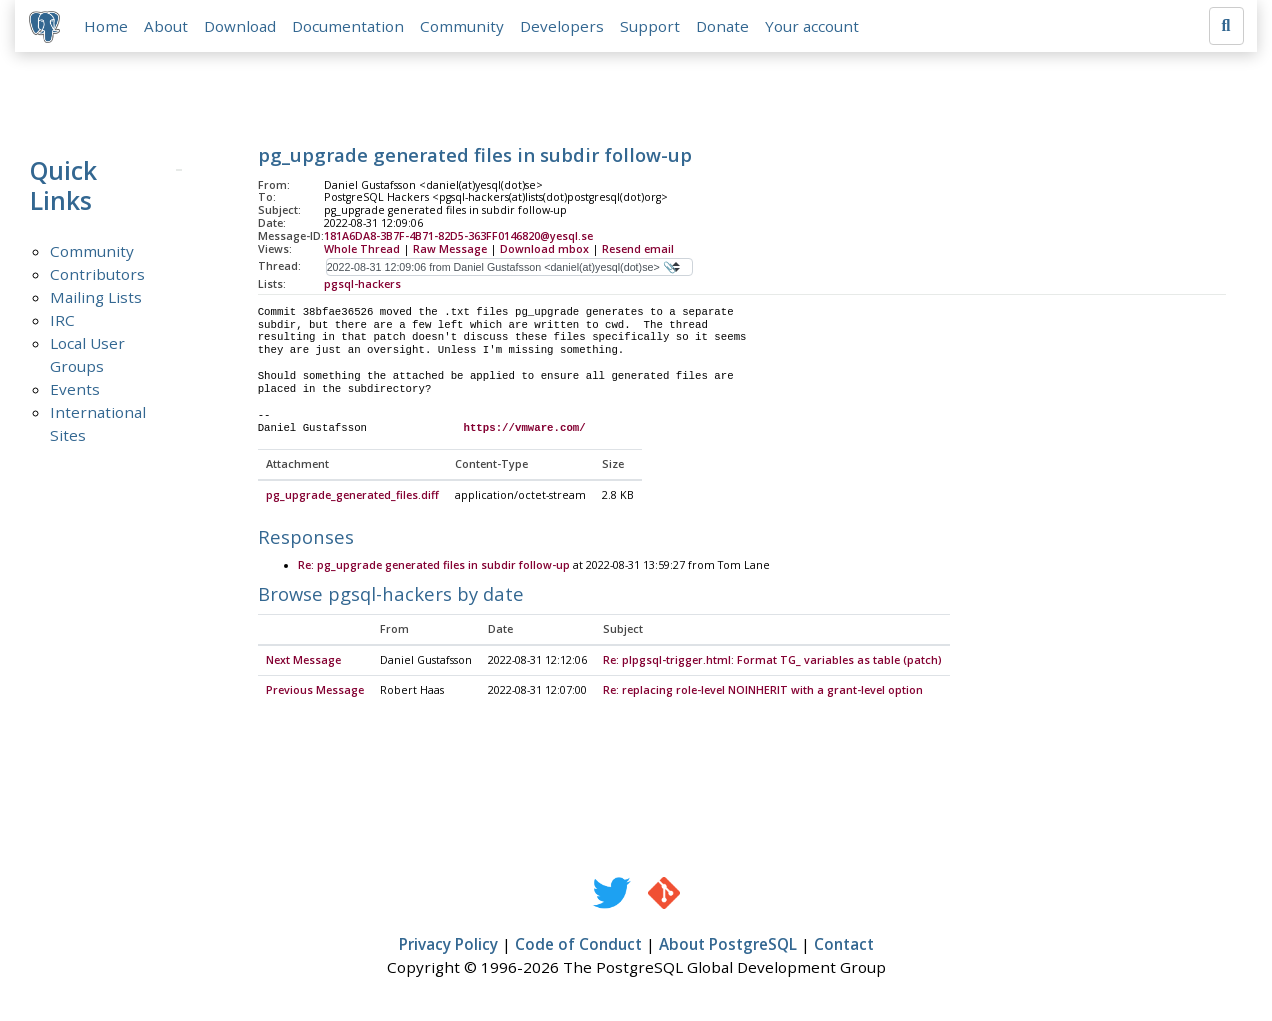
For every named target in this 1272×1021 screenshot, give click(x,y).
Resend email (638, 251)
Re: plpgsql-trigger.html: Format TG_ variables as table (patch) (772, 663)
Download (242, 27)
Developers (564, 27)
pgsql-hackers (362, 286)
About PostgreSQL (728, 947)
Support (652, 27)
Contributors (97, 276)
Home (108, 27)
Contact (844, 947)
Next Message (303, 663)
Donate (724, 27)
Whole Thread (362, 251)
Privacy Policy (448, 947)
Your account (814, 27)
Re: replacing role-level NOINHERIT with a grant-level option (763, 693)
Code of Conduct (578, 947)
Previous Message (315, 693)
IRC (62, 322)
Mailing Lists (96, 299)
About (168, 27)
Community (464, 27)
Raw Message (450, 251)
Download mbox (544, 251)
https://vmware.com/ (524, 430)
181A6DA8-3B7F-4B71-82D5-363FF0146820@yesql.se (458, 239)
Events (75, 391)
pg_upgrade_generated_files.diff (352, 499)
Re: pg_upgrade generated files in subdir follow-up (434, 569)
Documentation (350, 27)
